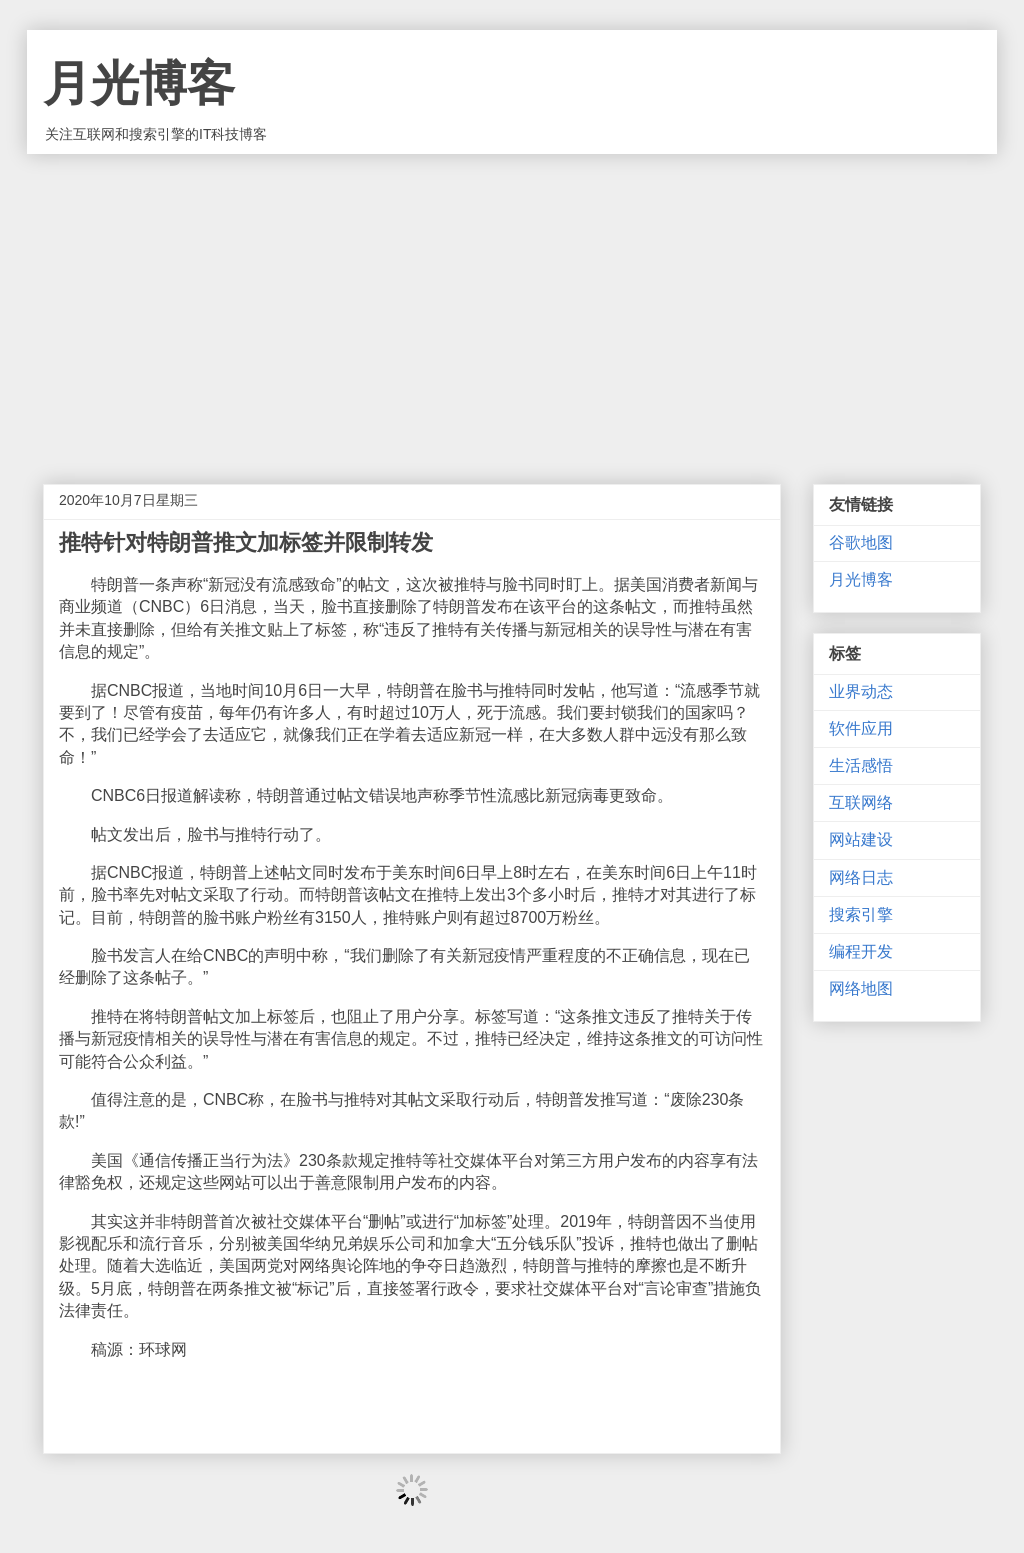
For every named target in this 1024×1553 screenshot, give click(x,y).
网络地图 (861, 988)
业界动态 (861, 691)
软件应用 (861, 728)
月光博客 (139, 83)
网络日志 (861, 877)
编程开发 (861, 951)
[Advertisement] (512, 304)
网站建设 (861, 839)
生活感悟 (861, 765)
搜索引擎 (861, 914)
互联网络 (861, 802)
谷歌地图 (861, 542)
